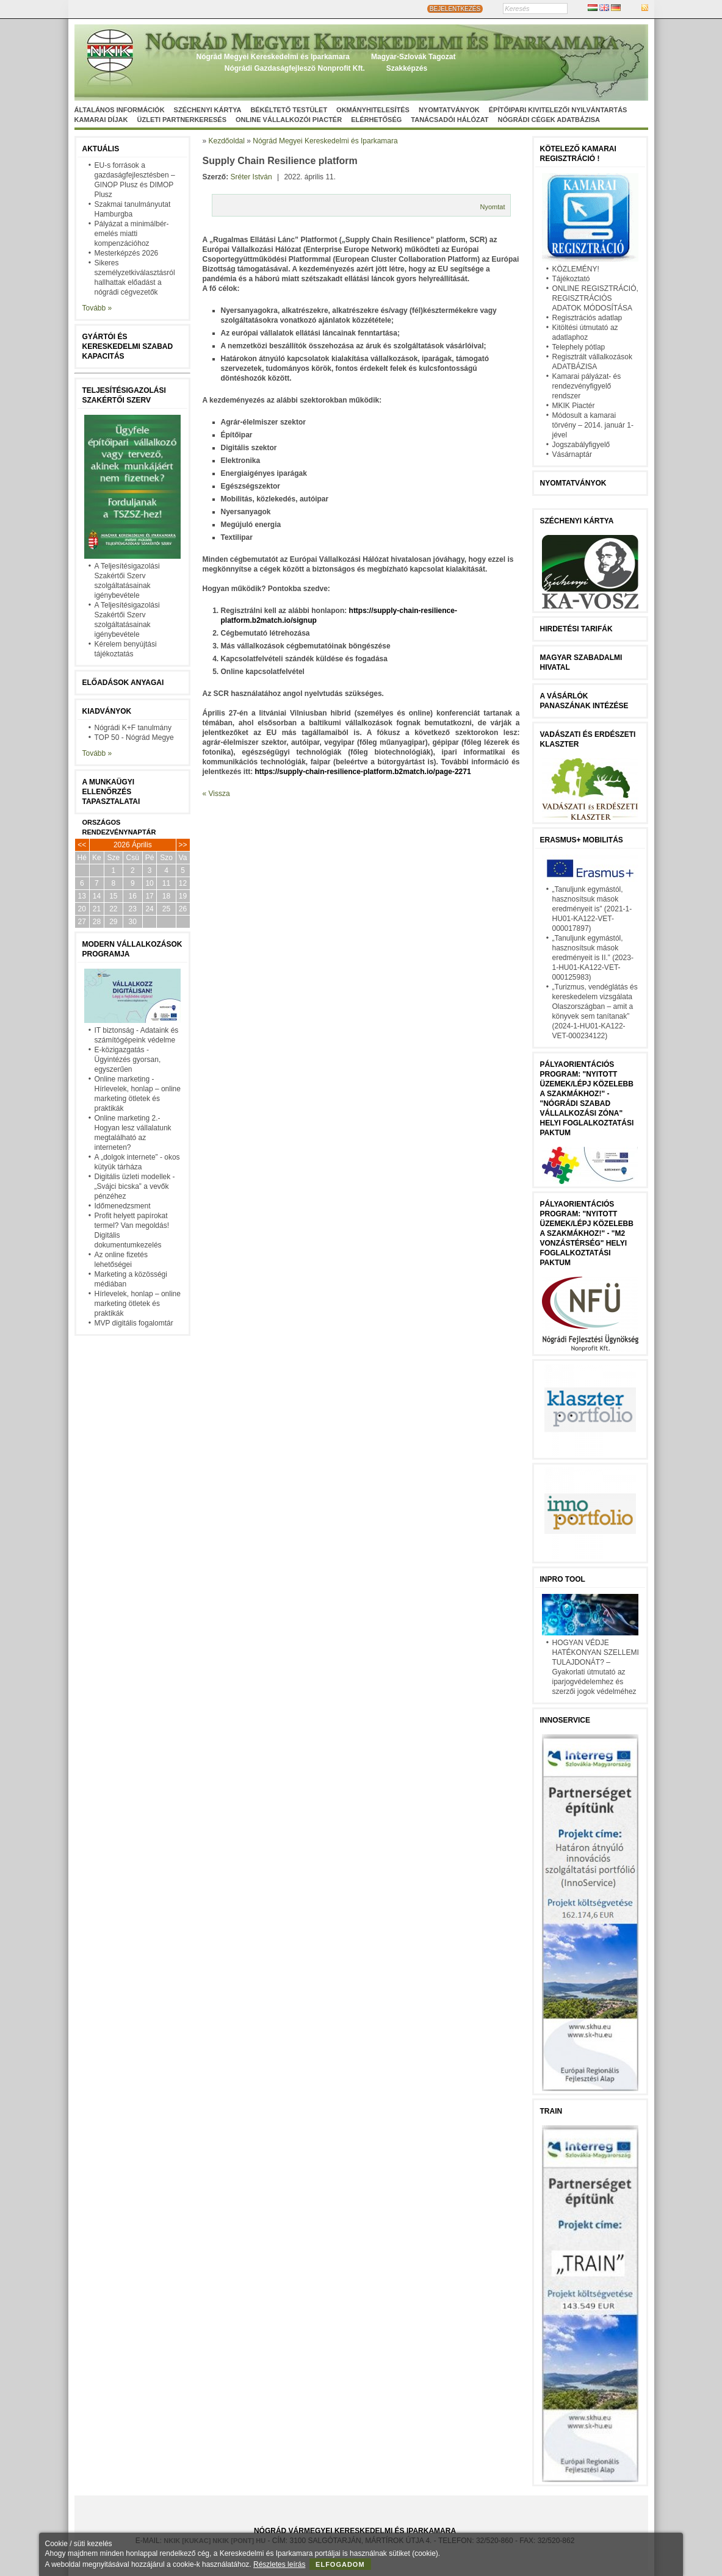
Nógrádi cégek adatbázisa (549, 119)
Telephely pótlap (578, 347)
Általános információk (119, 109)
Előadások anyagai (123, 682)
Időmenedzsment (123, 1206)
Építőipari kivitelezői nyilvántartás (558, 109)
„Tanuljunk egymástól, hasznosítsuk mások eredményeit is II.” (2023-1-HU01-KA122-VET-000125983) (593, 957)
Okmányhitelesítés (373, 109)
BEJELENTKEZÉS (455, 8)
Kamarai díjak (101, 119)
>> (183, 845)
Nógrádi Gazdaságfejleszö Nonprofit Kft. (295, 68)
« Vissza (216, 793)
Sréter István (251, 177)
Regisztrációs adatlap (587, 318)
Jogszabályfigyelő (581, 444)
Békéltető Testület (288, 109)
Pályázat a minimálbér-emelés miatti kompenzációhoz (132, 234)
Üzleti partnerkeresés (181, 119)
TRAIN (551, 2111)
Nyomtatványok (449, 109)
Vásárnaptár (572, 454)
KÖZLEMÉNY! (575, 269)
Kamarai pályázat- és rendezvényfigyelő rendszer (586, 386)
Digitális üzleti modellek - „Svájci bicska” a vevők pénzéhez (135, 1186)
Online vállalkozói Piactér (289, 119)
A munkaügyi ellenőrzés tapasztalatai (111, 792)
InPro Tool (562, 1579)
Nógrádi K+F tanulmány (133, 727)
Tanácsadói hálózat (449, 119)
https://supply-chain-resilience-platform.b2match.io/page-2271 (363, 771)
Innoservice (565, 1720)
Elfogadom (340, 2564)
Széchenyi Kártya (208, 109)
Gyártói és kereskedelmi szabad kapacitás (127, 346)
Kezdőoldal (227, 141)
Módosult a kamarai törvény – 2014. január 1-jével (593, 425)
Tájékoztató (571, 278)
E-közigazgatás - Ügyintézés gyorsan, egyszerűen (128, 1060)
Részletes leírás (279, 2564)
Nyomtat (492, 206)
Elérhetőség (376, 119)
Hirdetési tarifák (576, 629)
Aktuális (101, 149)
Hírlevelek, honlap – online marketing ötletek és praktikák (138, 1304)
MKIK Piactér (573, 405)
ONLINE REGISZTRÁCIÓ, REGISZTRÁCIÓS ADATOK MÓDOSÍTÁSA (595, 298)
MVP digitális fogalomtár (134, 1323)
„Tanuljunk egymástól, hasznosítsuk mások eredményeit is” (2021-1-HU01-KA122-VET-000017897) (592, 909)
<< (82, 845)
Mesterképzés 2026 (127, 253)
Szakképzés (406, 68)
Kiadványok (107, 711)
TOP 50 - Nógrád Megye (134, 737)
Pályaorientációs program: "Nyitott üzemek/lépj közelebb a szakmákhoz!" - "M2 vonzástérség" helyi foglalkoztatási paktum (587, 1233)
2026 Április (133, 845)
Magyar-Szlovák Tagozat (413, 56)
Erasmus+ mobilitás (581, 840)
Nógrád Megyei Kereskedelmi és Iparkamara (273, 56)
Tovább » (97, 308)
